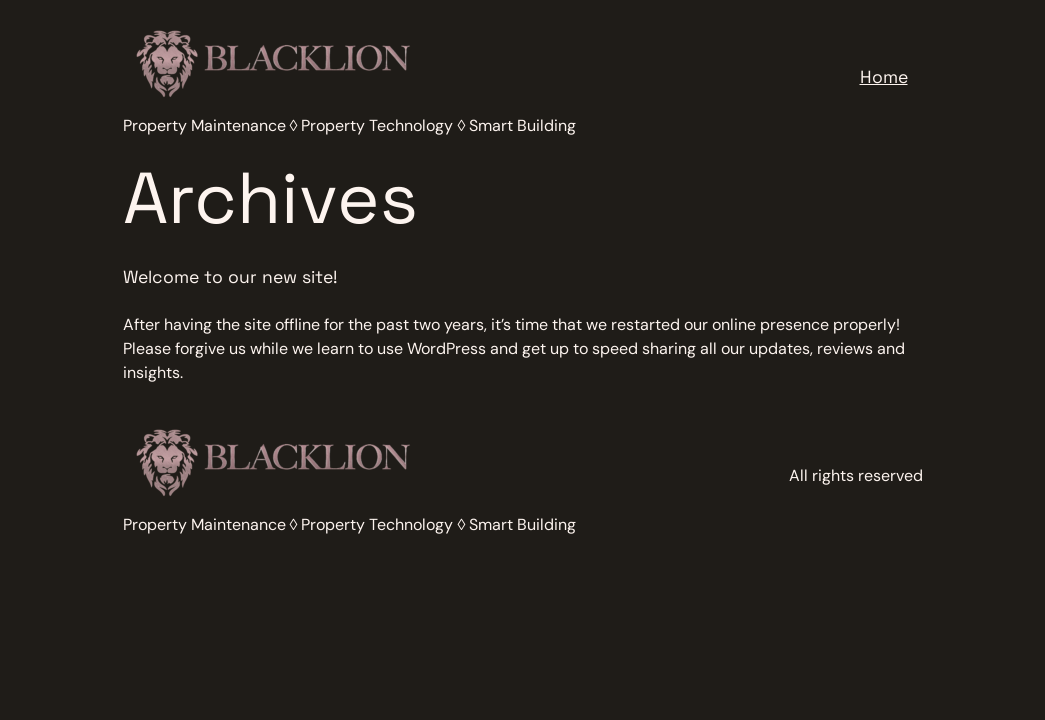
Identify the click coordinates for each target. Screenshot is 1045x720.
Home (884, 77)
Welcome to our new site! (230, 277)
